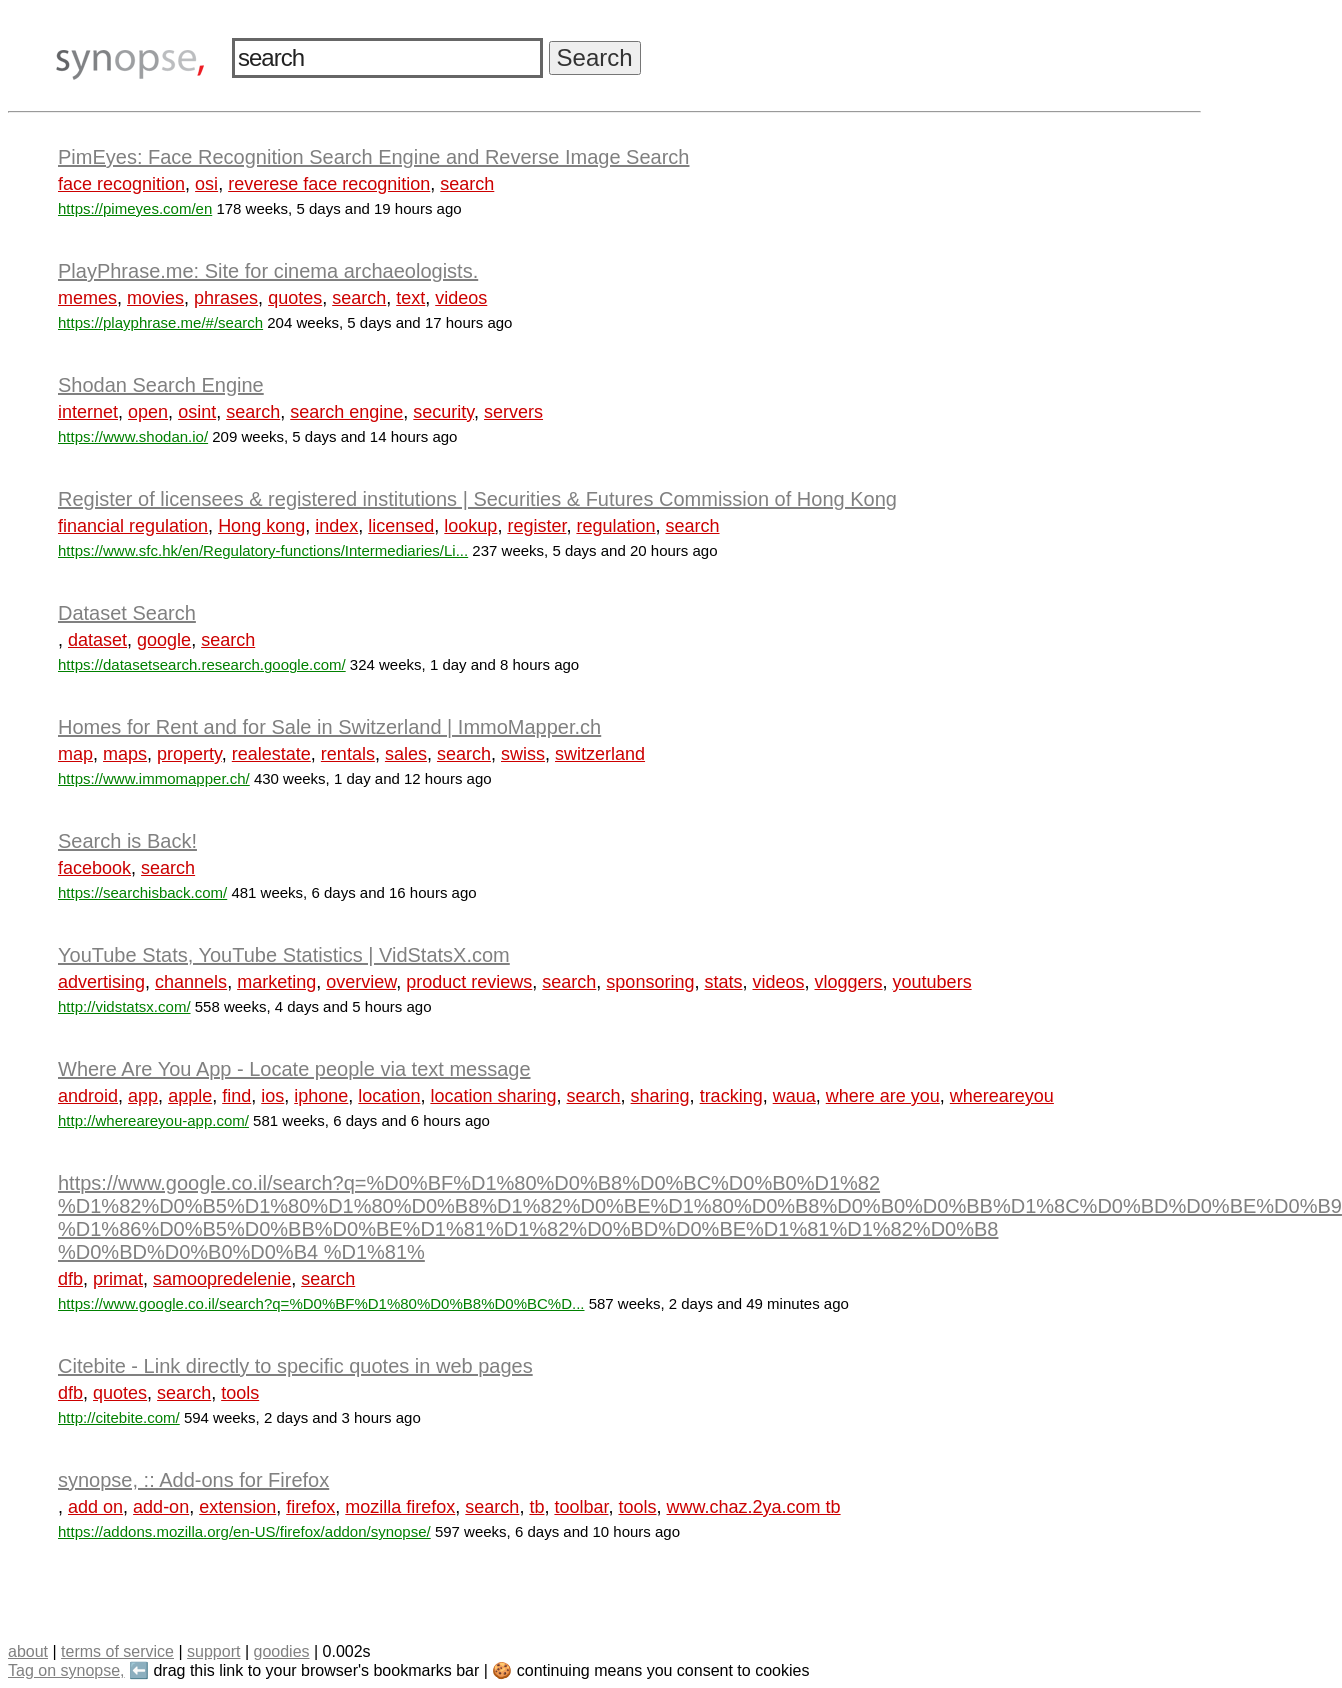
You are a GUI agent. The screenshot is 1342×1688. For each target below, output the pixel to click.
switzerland (600, 754)
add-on (161, 1507)
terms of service (117, 1651)
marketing (276, 982)
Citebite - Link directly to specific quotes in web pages (295, 1366)
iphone (321, 1096)
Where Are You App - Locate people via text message (294, 1069)
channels (191, 982)
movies (155, 298)
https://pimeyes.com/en (135, 208)
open (148, 412)
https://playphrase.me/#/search (160, 322)
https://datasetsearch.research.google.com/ (202, 664)
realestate (271, 754)
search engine (346, 412)
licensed (401, 526)
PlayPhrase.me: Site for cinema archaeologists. (268, 271)
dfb (70, 1279)
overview (361, 982)
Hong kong (261, 526)
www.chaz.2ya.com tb (754, 1507)
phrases (226, 298)
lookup (470, 526)
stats (723, 982)
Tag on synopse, (66, 1670)
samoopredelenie (222, 1279)
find (236, 1096)
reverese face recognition (329, 184)
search (467, 184)
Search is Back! (127, 841)
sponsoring (650, 982)
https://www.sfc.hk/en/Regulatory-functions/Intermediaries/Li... (263, 550)
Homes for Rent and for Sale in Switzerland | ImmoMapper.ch (329, 727)
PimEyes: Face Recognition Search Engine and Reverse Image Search (373, 157)
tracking (731, 1096)
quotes (295, 298)
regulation (615, 526)
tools (240, 1393)
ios (272, 1096)
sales (406, 754)
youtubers (932, 982)
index (336, 526)
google (164, 640)
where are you (883, 1096)
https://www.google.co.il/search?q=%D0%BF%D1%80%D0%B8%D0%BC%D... (321, 1303)
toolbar (581, 1507)
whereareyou (1002, 1096)
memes (87, 298)
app (143, 1096)
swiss (523, 754)
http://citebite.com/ (119, 1417)
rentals (348, 754)
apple (190, 1096)
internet (88, 412)
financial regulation (133, 526)
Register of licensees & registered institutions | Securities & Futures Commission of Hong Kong (477, 499)
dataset (97, 640)
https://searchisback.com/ (142, 892)
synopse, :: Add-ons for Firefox (193, 1480)
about (28, 1651)
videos (461, 298)
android (88, 1096)
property (189, 754)
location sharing (493, 1096)
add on (95, 1507)
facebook (94, 868)
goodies (281, 1651)
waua (794, 1096)
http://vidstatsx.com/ (124, 1006)
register (536, 526)
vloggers (849, 982)
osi (206, 184)
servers (513, 412)
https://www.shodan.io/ (133, 436)
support (213, 1651)
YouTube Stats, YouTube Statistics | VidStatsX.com (284, 955)
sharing (660, 1096)
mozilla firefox (400, 1507)
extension (237, 1507)
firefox (310, 1507)
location (389, 1096)
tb (536, 1507)
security (443, 412)
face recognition (121, 184)
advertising (101, 982)
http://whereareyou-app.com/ (153, 1120)
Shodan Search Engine (161, 385)
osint (197, 412)
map (75, 754)
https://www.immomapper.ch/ (154, 778)
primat (118, 1279)
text (410, 298)
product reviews (469, 982)
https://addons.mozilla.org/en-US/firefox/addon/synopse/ (244, 1531)
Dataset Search (127, 613)
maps (125, 754)
